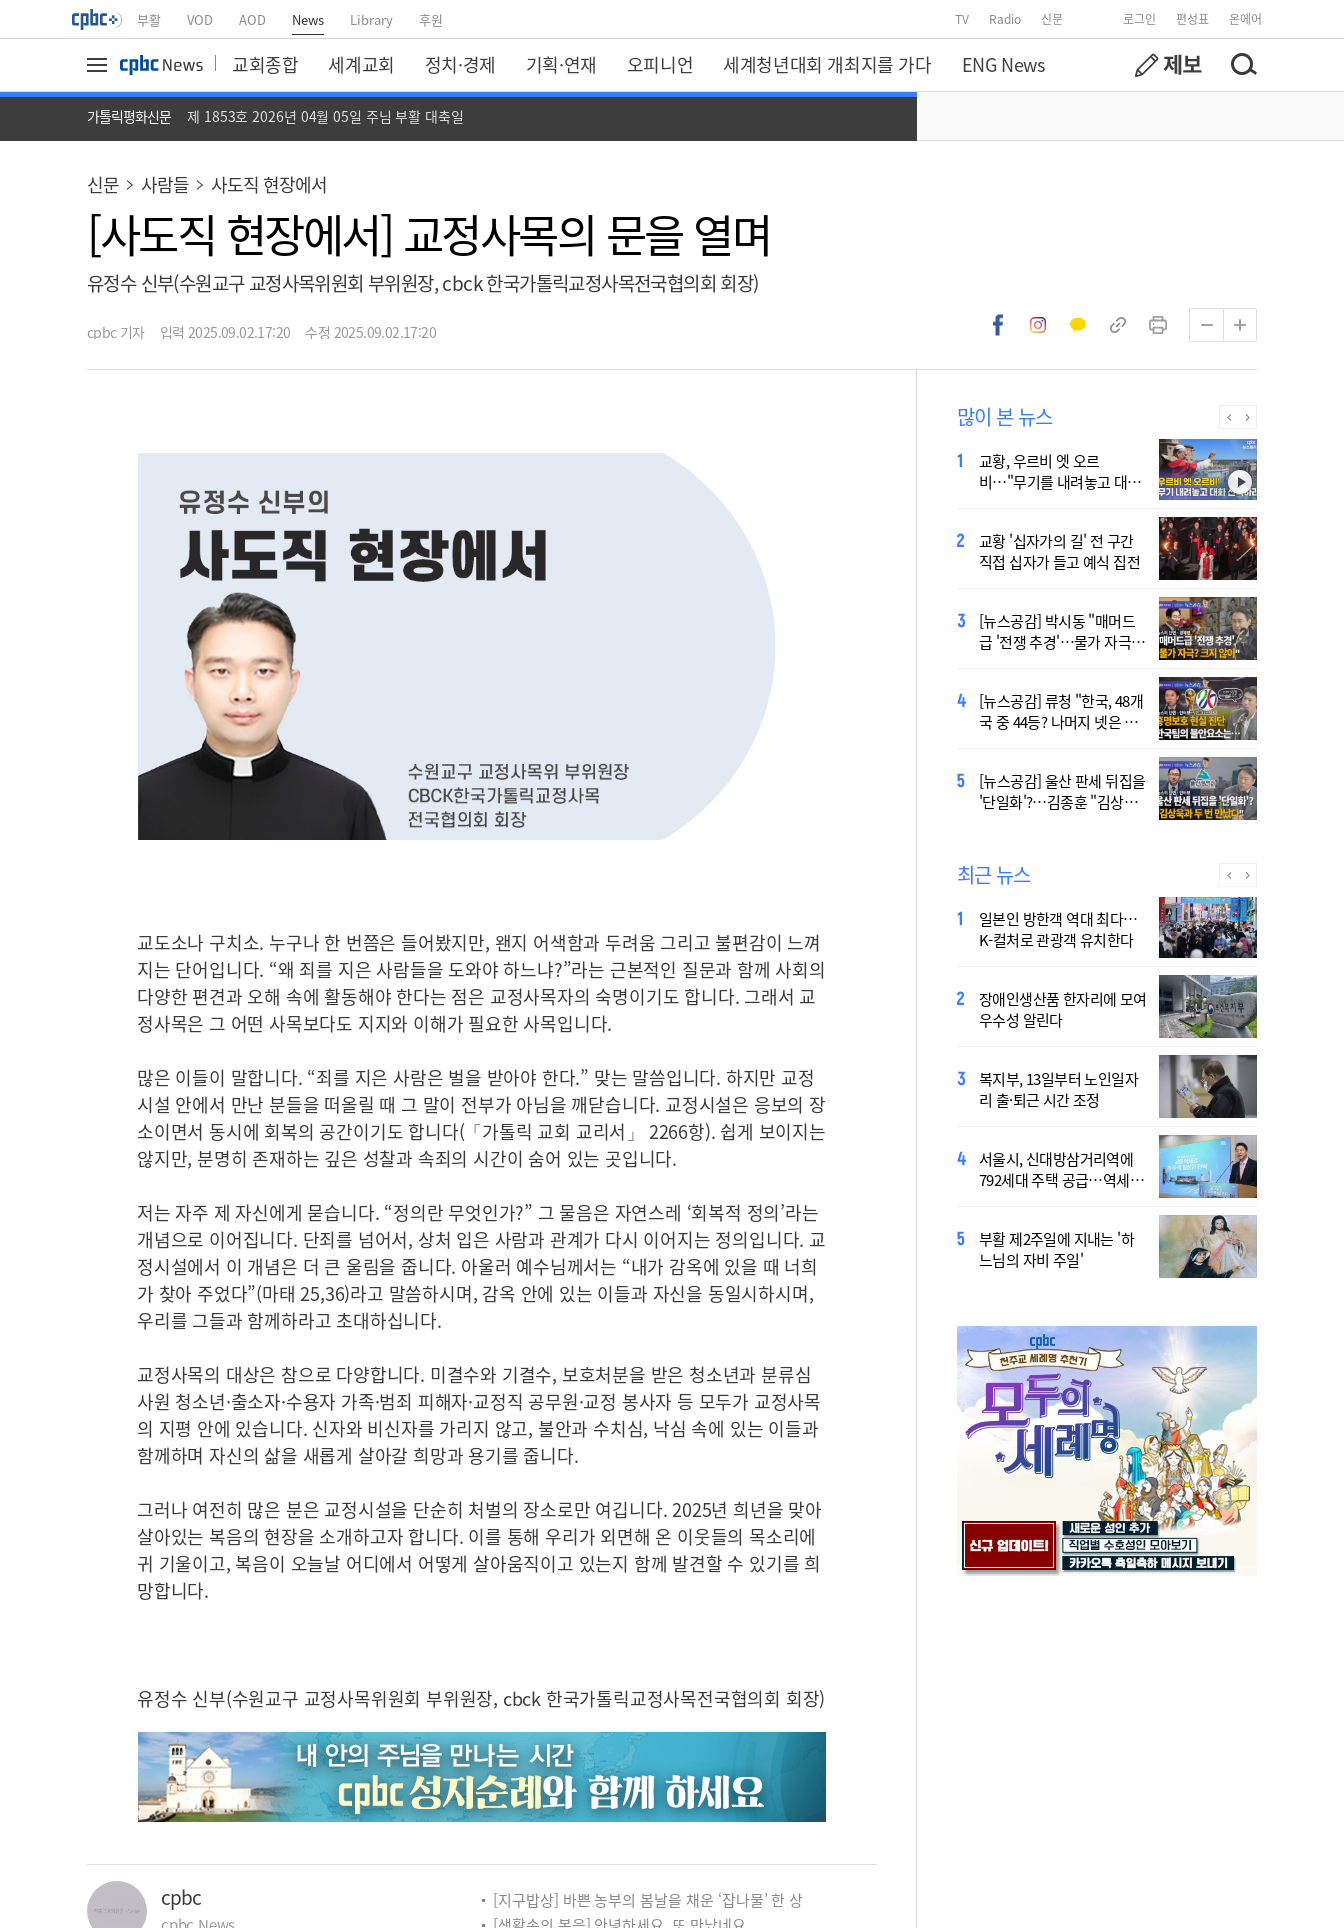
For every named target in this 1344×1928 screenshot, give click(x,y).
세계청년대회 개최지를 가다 (827, 64)
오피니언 (660, 64)
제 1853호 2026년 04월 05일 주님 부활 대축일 (325, 116)
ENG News (1003, 64)
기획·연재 (561, 64)
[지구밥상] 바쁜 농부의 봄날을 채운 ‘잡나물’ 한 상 (648, 1899)
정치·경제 (460, 64)
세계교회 (361, 64)
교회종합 (265, 64)
